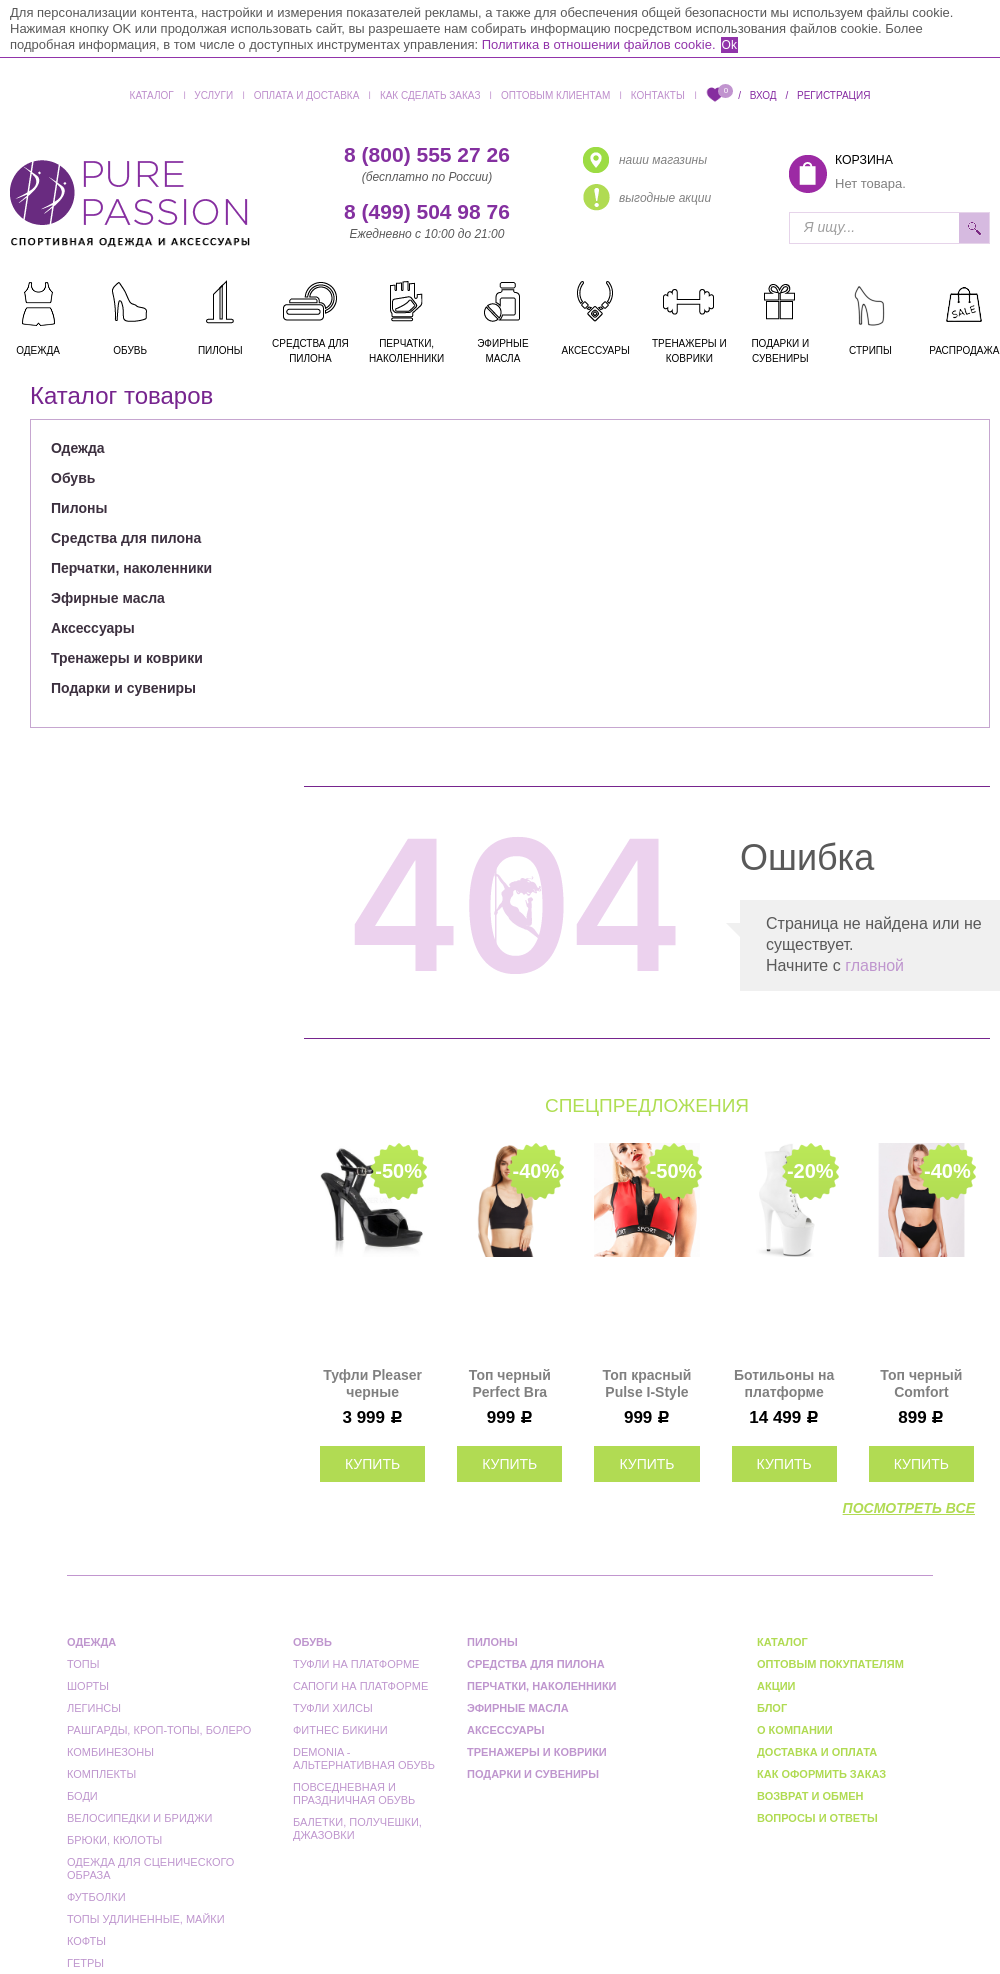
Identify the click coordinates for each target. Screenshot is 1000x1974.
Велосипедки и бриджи (139, 1818)
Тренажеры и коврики (127, 658)
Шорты (88, 1686)
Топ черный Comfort (921, 1383)
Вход (763, 95)
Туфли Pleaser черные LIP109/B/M (372, 1384)
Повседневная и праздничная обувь (354, 1793)
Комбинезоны (110, 1752)
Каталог (152, 95)
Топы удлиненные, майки (146, 1919)
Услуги (213, 95)
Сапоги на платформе (360, 1686)
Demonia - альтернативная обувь (364, 1758)
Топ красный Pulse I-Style (647, 1383)
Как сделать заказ (430, 95)
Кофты (86, 1941)
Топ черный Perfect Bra (510, 1383)
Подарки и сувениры (123, 688)
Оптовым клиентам (555, 95)
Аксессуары (93, 628)
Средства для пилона (126, 538)
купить (372, 1464)
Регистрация (833, 95)
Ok (729, 45)
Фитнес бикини (340, 1730)
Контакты (658, 95)
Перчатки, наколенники (131, 568)
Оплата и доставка (307, 95)
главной (874, 965)
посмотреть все (909, 1508)
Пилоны (79, 508)
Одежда (78, 448)
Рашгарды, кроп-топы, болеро (159, 1730)
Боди (82, 1796)
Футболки (96, 1897)
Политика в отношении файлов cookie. (599, 44)
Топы (83, 1664)
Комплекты (101, 1774)
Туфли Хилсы (333, 1708)
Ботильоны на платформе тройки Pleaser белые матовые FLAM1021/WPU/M (784, 1384)
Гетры (85, 1963)
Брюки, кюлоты (114, 1840)
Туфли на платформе (356, 1664)
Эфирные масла (108, 598)
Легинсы (94, 1708)
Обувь (73, 478)
